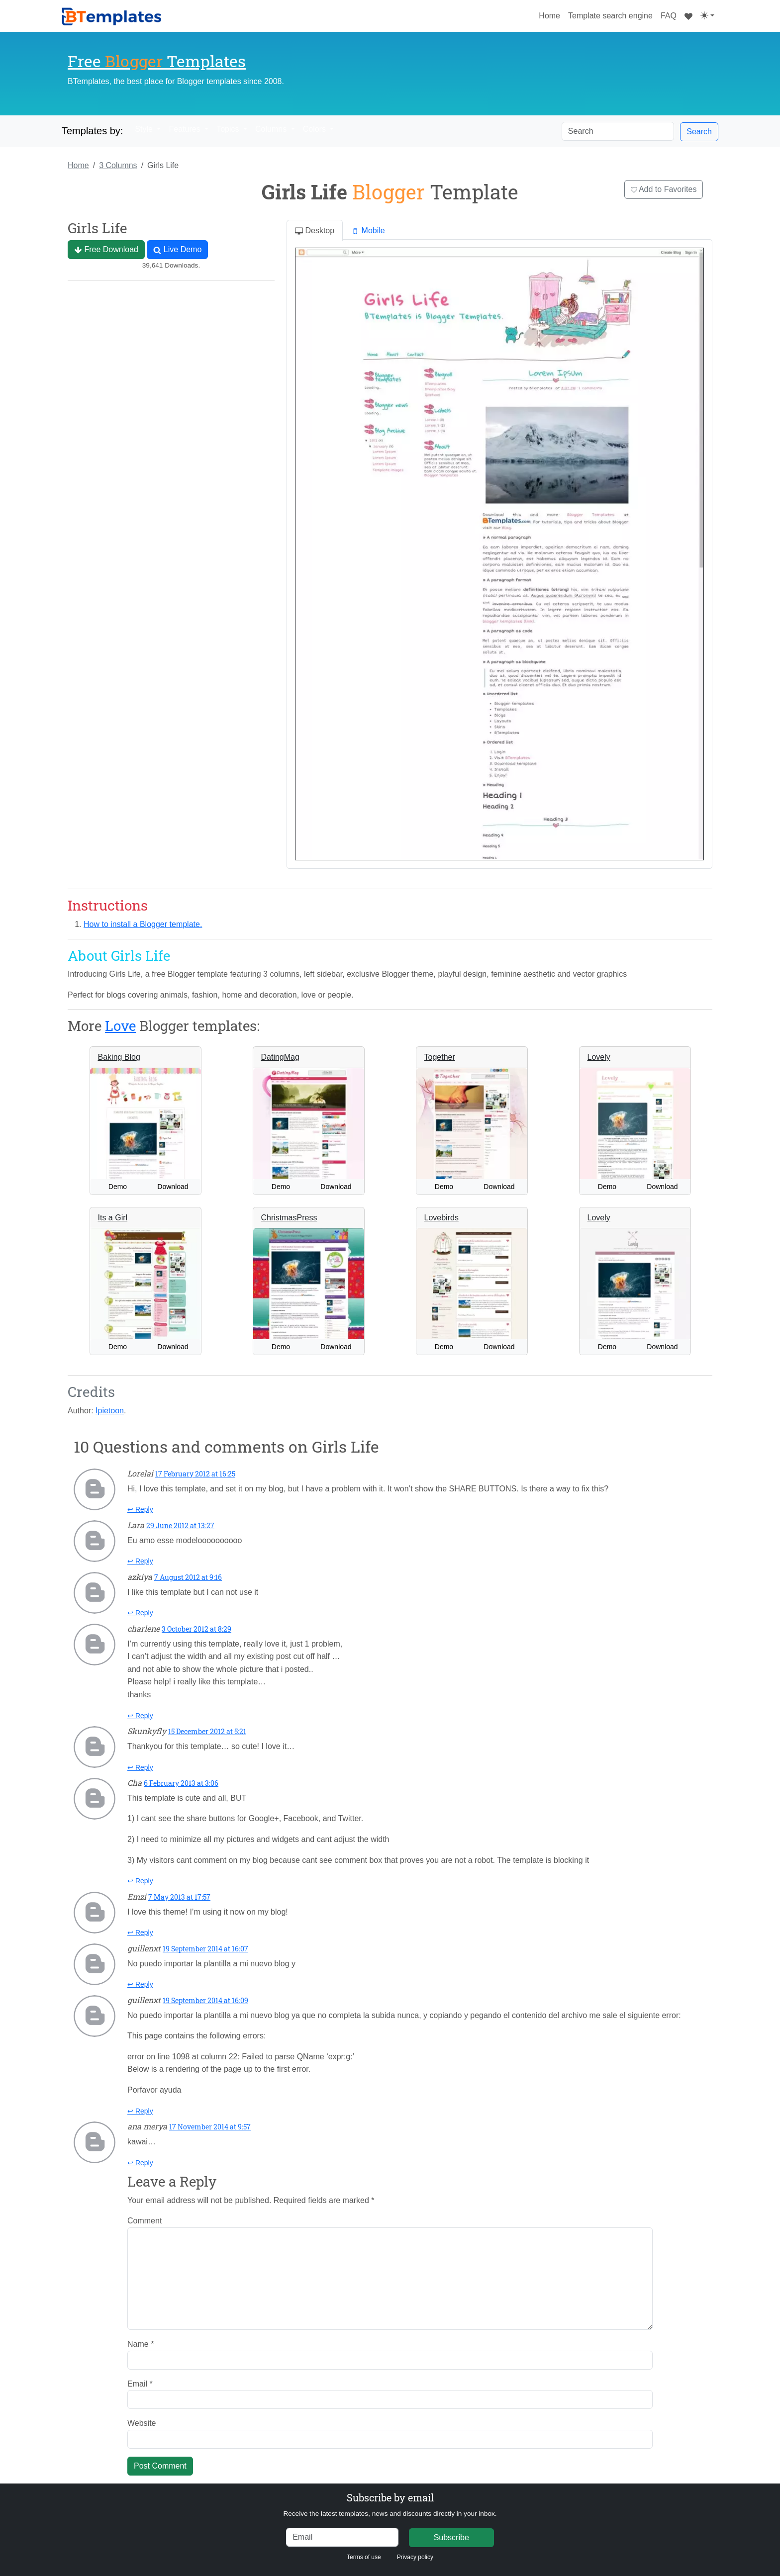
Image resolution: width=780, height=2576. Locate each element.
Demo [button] (117, 1187)
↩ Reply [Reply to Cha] (140, 1881)
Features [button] (185, 129)
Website (141, 2423)
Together (439, 1057)
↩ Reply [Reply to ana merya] (140, 2163)
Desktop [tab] (314, 230)
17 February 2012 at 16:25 (195, 1473)
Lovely (598, 1057)
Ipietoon (110, 1410)
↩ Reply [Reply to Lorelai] (140, 1509)
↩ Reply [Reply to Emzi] (140, 1932)
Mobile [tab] (368, 230)
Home (551, 14)
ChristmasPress (289, 1217)
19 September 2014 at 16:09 (205, 2000)
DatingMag (280, 1057)
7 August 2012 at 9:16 (188, 1577)
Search (699, 131)
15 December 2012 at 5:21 (207, 1731)
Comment (144, 2220)
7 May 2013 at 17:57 (179, 1897)
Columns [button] (272, 129)
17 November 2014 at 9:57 (210, 2126)
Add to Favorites (664, 189)
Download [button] (172, 1187)
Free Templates (157, 61)
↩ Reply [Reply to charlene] (140, 1716)
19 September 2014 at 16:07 (205, 1948)
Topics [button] (228, 129)
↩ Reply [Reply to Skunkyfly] (140, 1767)
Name (140, 2344)
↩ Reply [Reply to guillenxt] (140, 1984)
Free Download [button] (106, 249)
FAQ (669, 15)
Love (120, 1025)
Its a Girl (113, 1217)
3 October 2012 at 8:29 (196, 1629)
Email (140, 2384)
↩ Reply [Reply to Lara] (140, 1561)
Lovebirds (441, 1217)
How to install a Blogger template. (143, 924)
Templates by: (92, 130)
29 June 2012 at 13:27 (180, 1525)
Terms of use (364, 2557)
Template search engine (610, 15)
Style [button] (145, 129)
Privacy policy (415, 2557)
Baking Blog (119, 1057)
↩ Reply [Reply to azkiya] (140, 1613)
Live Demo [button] (177, 249)
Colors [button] (315, 129)
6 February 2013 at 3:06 (181, 1783)
